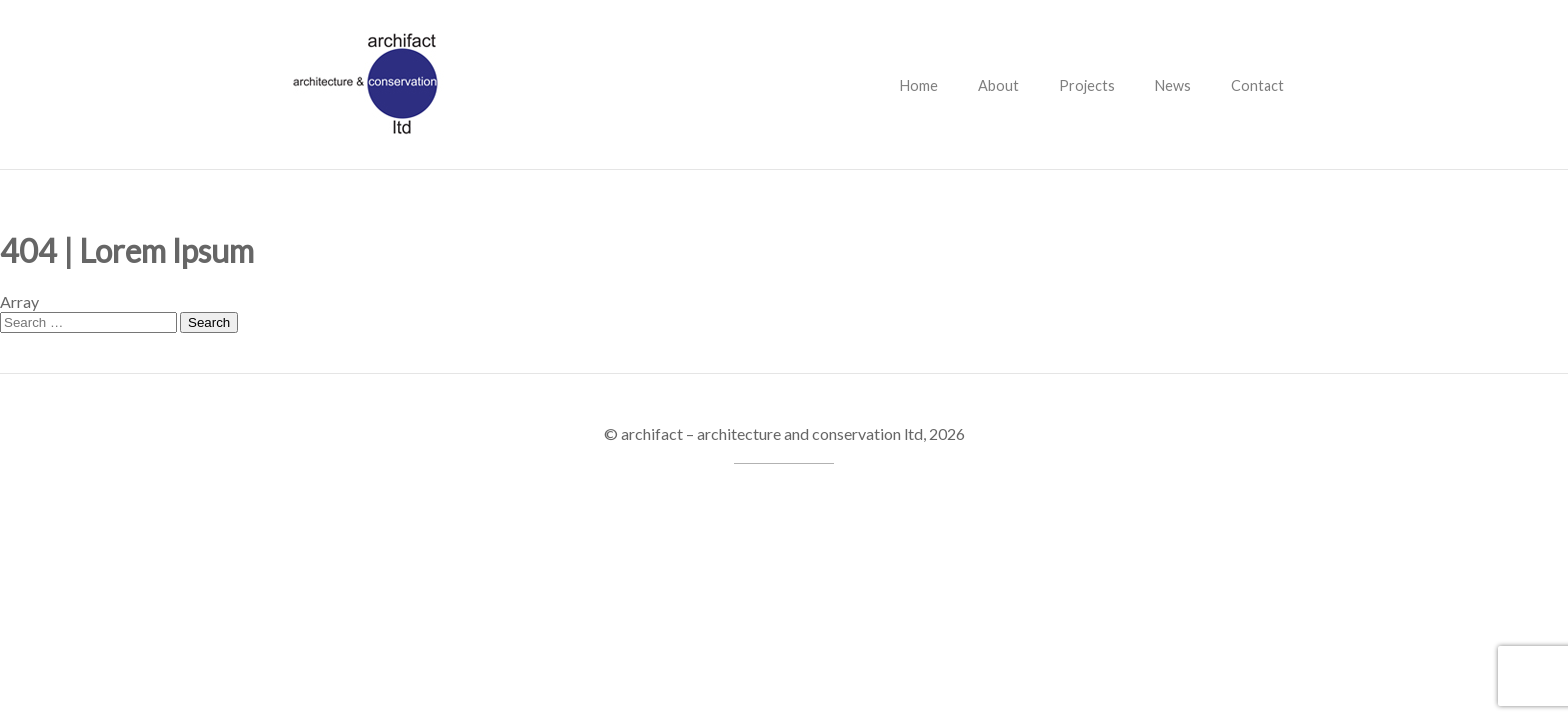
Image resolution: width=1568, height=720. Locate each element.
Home (919, 85)
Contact (1257, 85)
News (1173, 85)
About (998, 85)
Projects (1087, 85)
